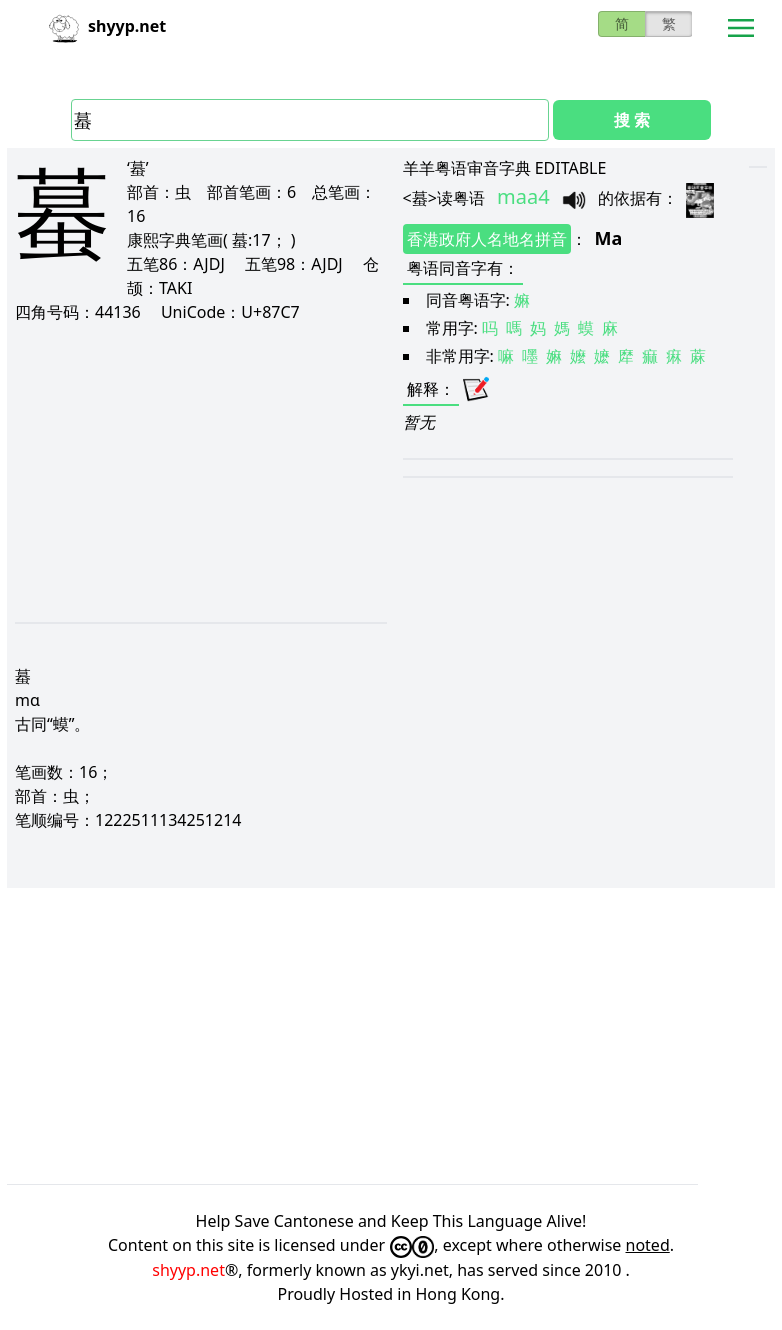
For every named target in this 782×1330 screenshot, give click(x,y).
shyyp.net (188, 1270)
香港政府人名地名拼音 (487, 239)
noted (648, 1245)
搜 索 (632, 120)
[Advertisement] (193, 472)
